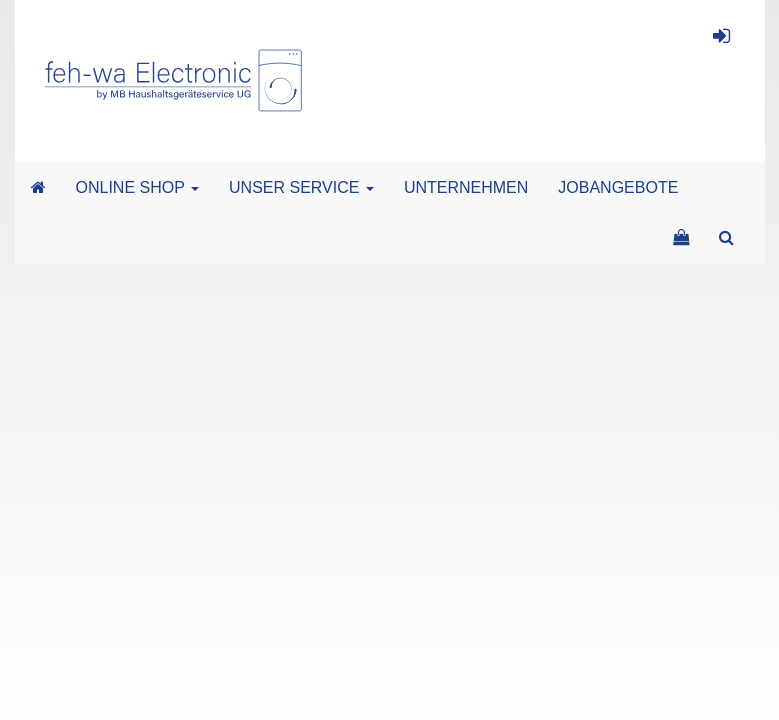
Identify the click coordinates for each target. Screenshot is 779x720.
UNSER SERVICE (301, 187)
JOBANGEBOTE (618, 187)
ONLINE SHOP (138, 187)
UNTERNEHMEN (466, 187)
